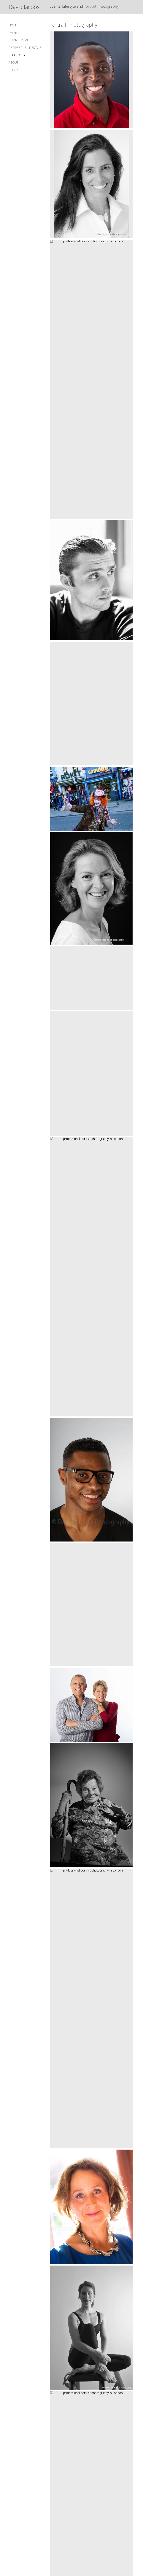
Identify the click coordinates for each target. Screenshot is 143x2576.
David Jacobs (24, 6)
